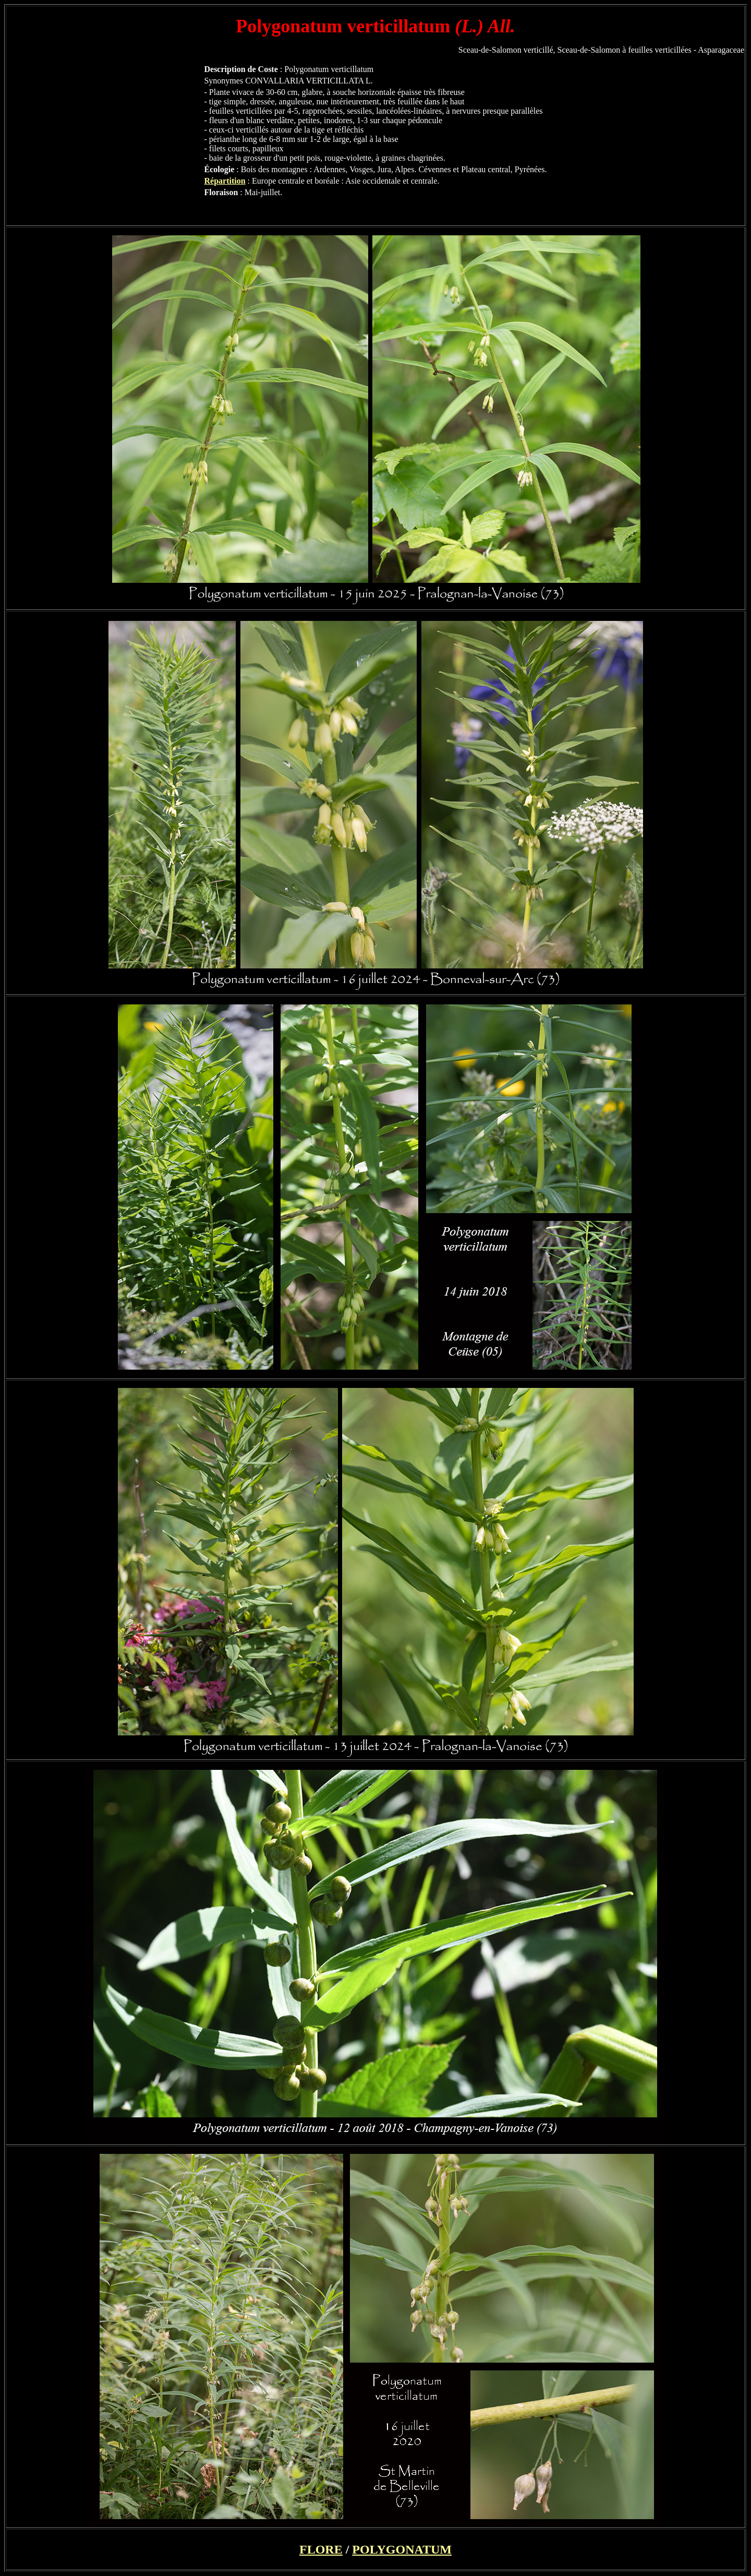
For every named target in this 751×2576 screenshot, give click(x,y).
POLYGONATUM (402, 2549)
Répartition (224, 180)
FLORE (321, 2549)
